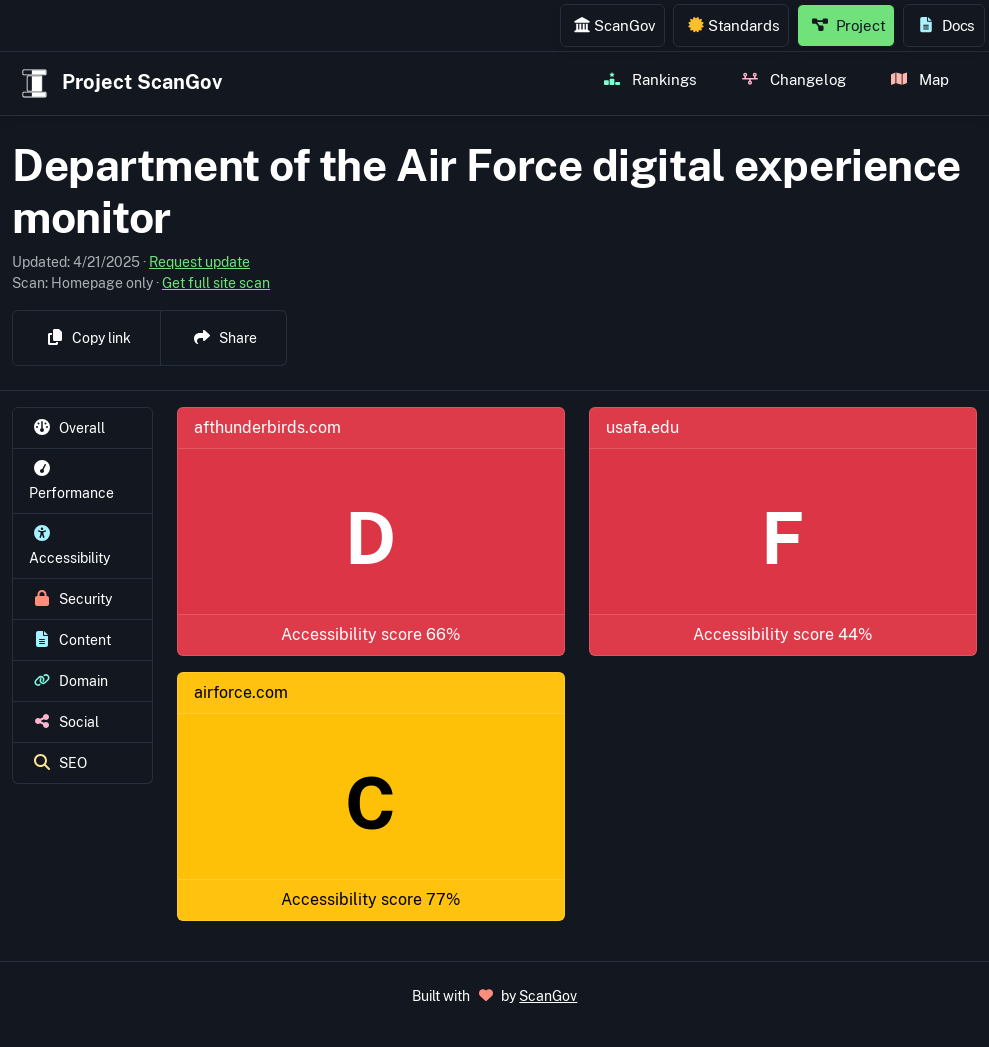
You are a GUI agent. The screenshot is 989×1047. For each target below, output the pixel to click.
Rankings (650, 79)
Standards (734, 25)
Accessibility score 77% (370, 899)
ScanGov (614, 25)
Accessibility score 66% (370, 634)
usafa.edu (642, 427)
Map (920, 79)
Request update (199, 262)
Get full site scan (216, 283)
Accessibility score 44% (782, 634)
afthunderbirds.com (267, 427)
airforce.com (241, 692)
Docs (946, 25)
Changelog (794, 79)
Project (849, 25)
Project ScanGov (119, 83)
